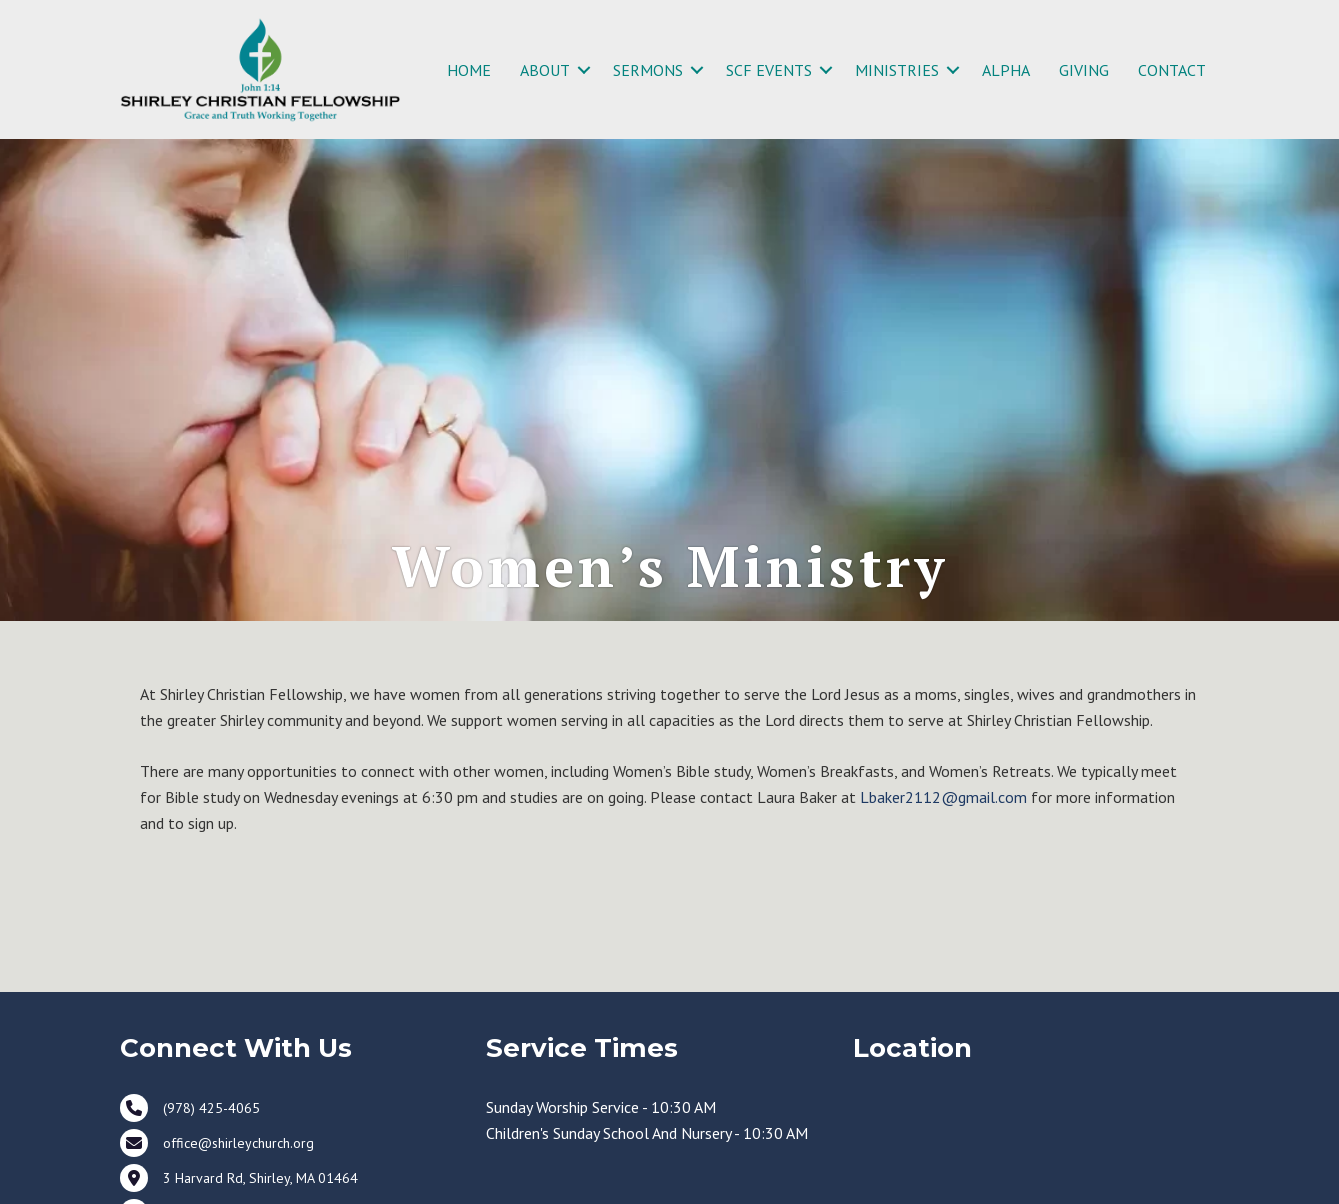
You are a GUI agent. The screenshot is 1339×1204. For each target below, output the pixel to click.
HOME (469, 70)
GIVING (1084, 70)
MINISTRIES (897, 70)
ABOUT (545, 70)
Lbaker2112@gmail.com (943, 797)
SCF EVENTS (769, 70)
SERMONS (648, 70)
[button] (584, 70)
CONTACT (1172, 70)
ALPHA (1006, 70)
